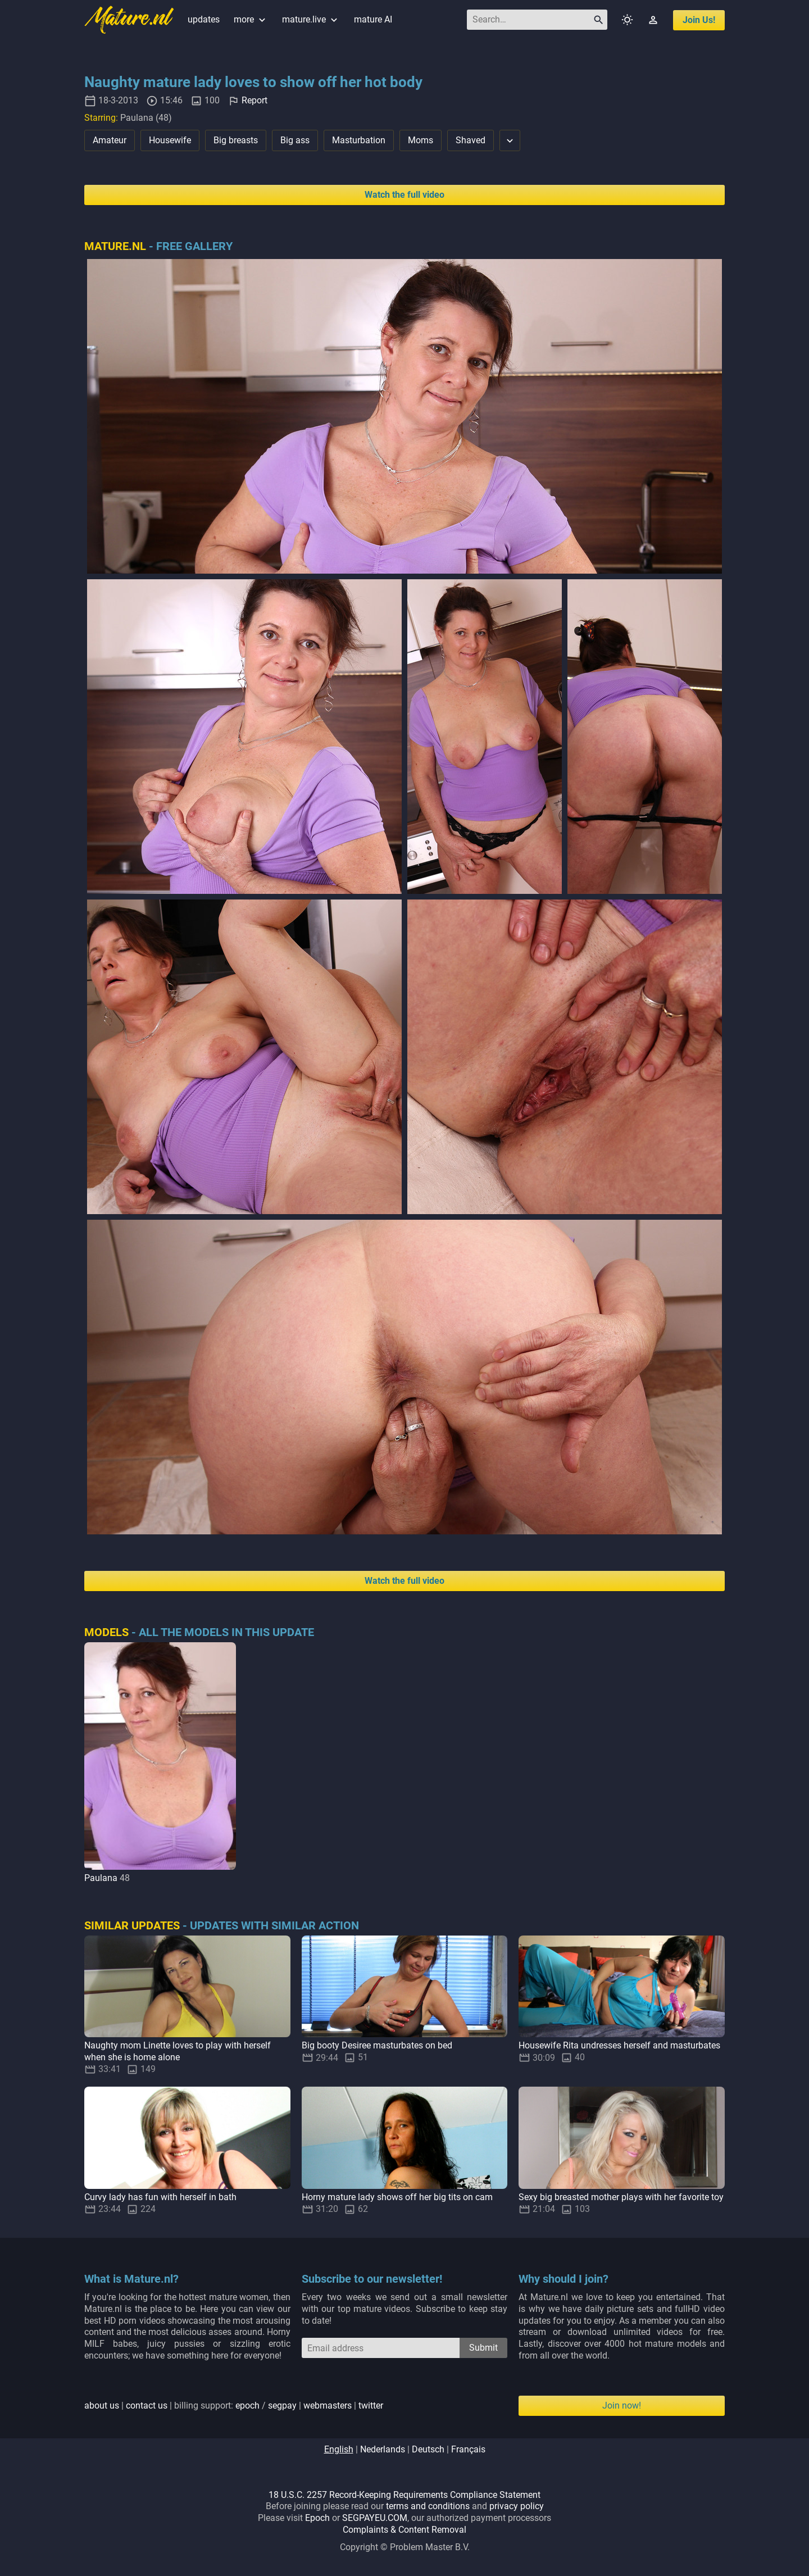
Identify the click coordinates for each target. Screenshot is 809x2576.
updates (204, 19)
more (251, 19)
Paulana (100, 1878)
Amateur (109, 140)
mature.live (311, 19)
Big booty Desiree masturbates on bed (377, 2045)
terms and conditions (428, 2506)
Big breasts (235, 140)
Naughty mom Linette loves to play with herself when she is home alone (177, 2051)
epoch (247, 2405)
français (468, 2449)
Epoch (317, 2518)
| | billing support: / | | (233, 2405)
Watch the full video (404, 194)
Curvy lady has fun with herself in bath (160, 2197)
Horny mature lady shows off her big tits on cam (397, 2197)
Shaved (470, 140)
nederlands (382, 2449)
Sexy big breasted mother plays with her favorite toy (621, 2197)
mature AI (373, 19)
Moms (420, 140)
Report (254, 100)
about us (101, 2405)
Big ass (295, 140)
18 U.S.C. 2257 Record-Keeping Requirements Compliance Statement (404, 2494)
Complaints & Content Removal (404, 2529)
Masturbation (358, 140)
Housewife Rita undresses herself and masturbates (619, 2045)
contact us (146, 2405)
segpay (282, 2405)
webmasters (327, 2405)
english (338, 2449)
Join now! (621, 2405)
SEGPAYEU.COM (374, 2518)
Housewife (170, 140)
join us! (699, 20)
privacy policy (516, 2506)
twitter (370, 2405)
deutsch (428, 2449)
